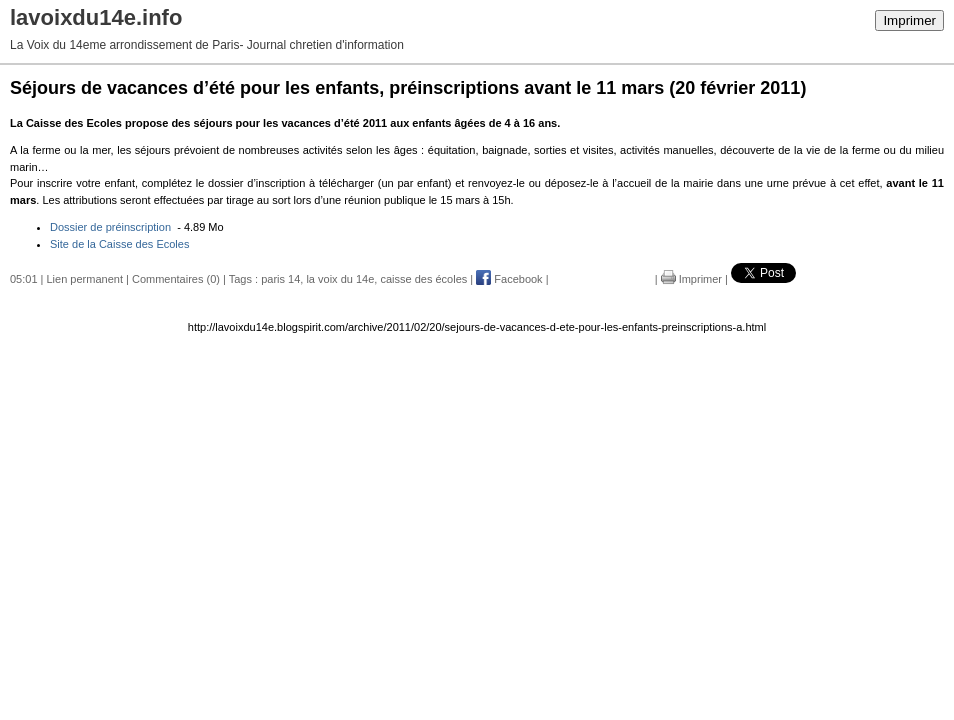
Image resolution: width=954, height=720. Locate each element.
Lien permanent (85, 279)
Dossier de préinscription (112, 227)
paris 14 (280, 279)
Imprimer (909, 20)
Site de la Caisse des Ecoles (119, 244)
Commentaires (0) (176, 279)
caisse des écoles (423, 279)
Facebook (509, 279)
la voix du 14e (340, 279)
